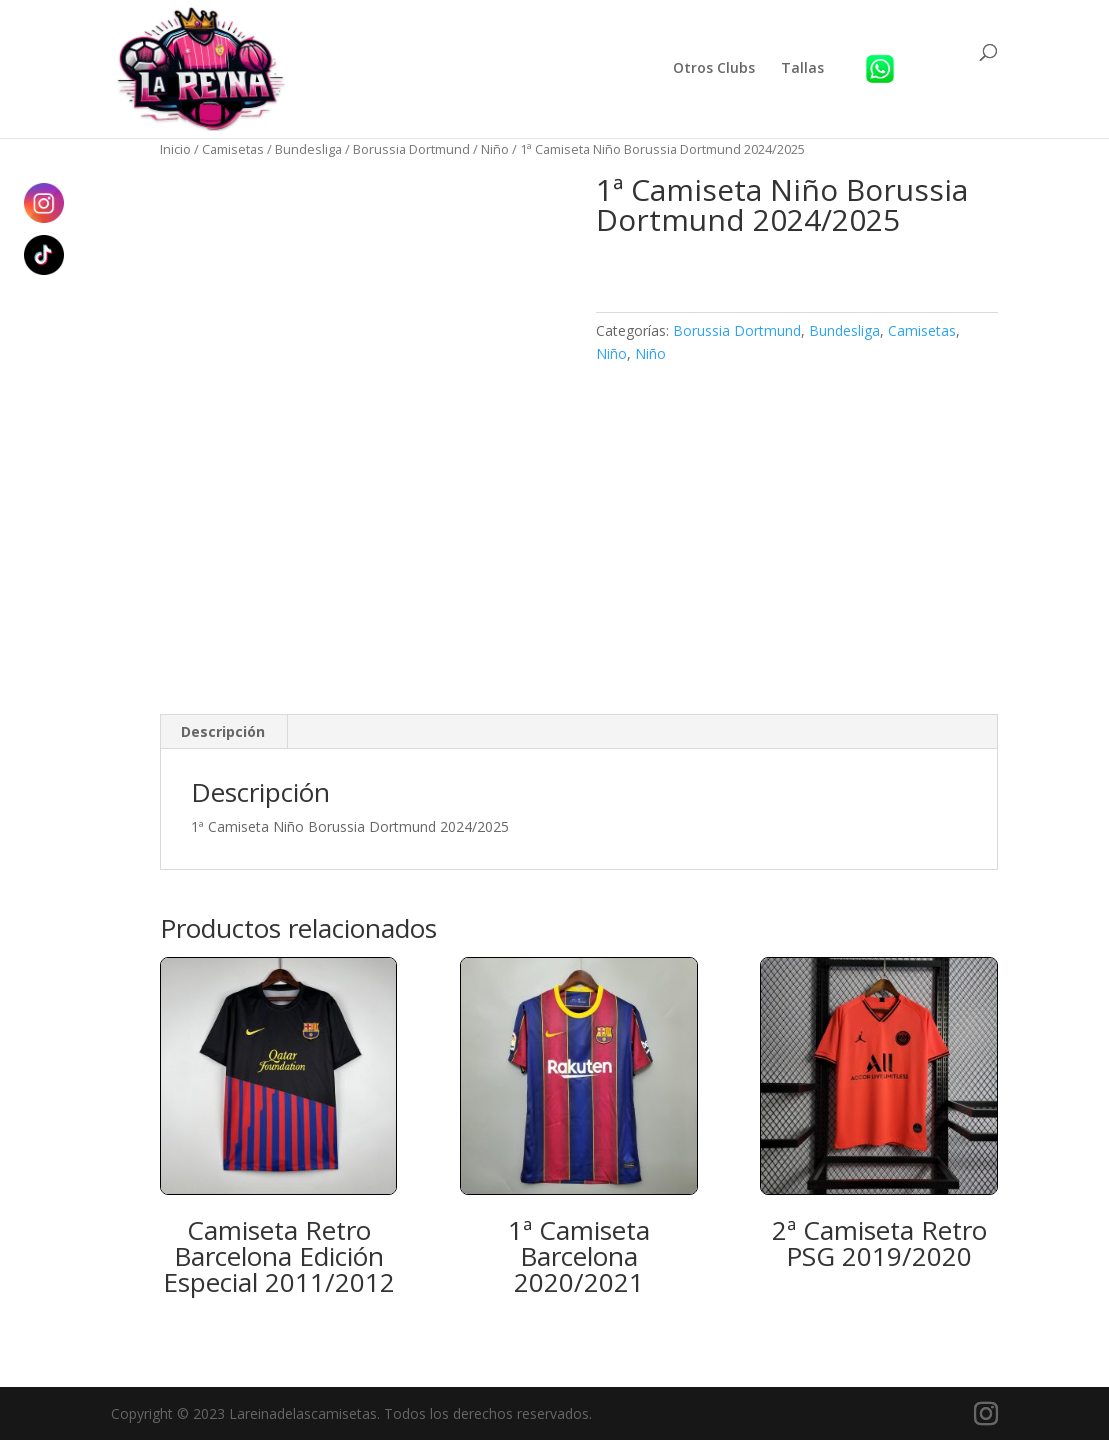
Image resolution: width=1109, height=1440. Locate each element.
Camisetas (233, 149)
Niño (495, 149)
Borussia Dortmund (411, 149)
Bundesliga (308, 149)
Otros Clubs (714, 69)
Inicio (175, 149)
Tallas (802, 69)
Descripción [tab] (223, 731)
